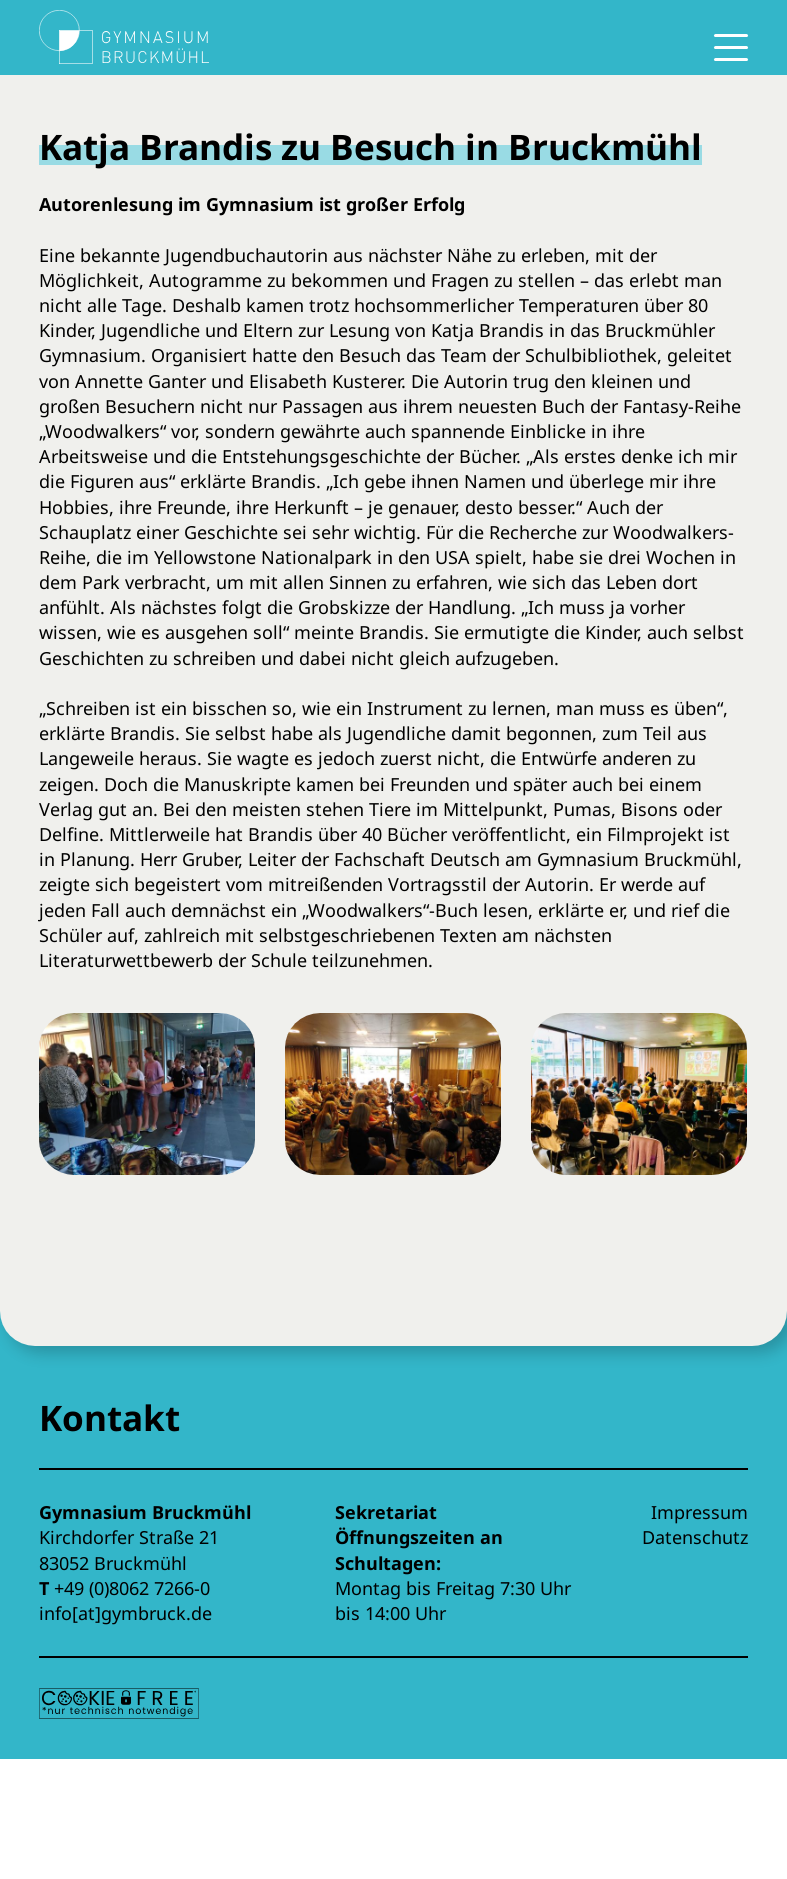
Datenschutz (695, 1537)
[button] (147, 1109)
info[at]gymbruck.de (125, 1613)
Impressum (699, 1512)
